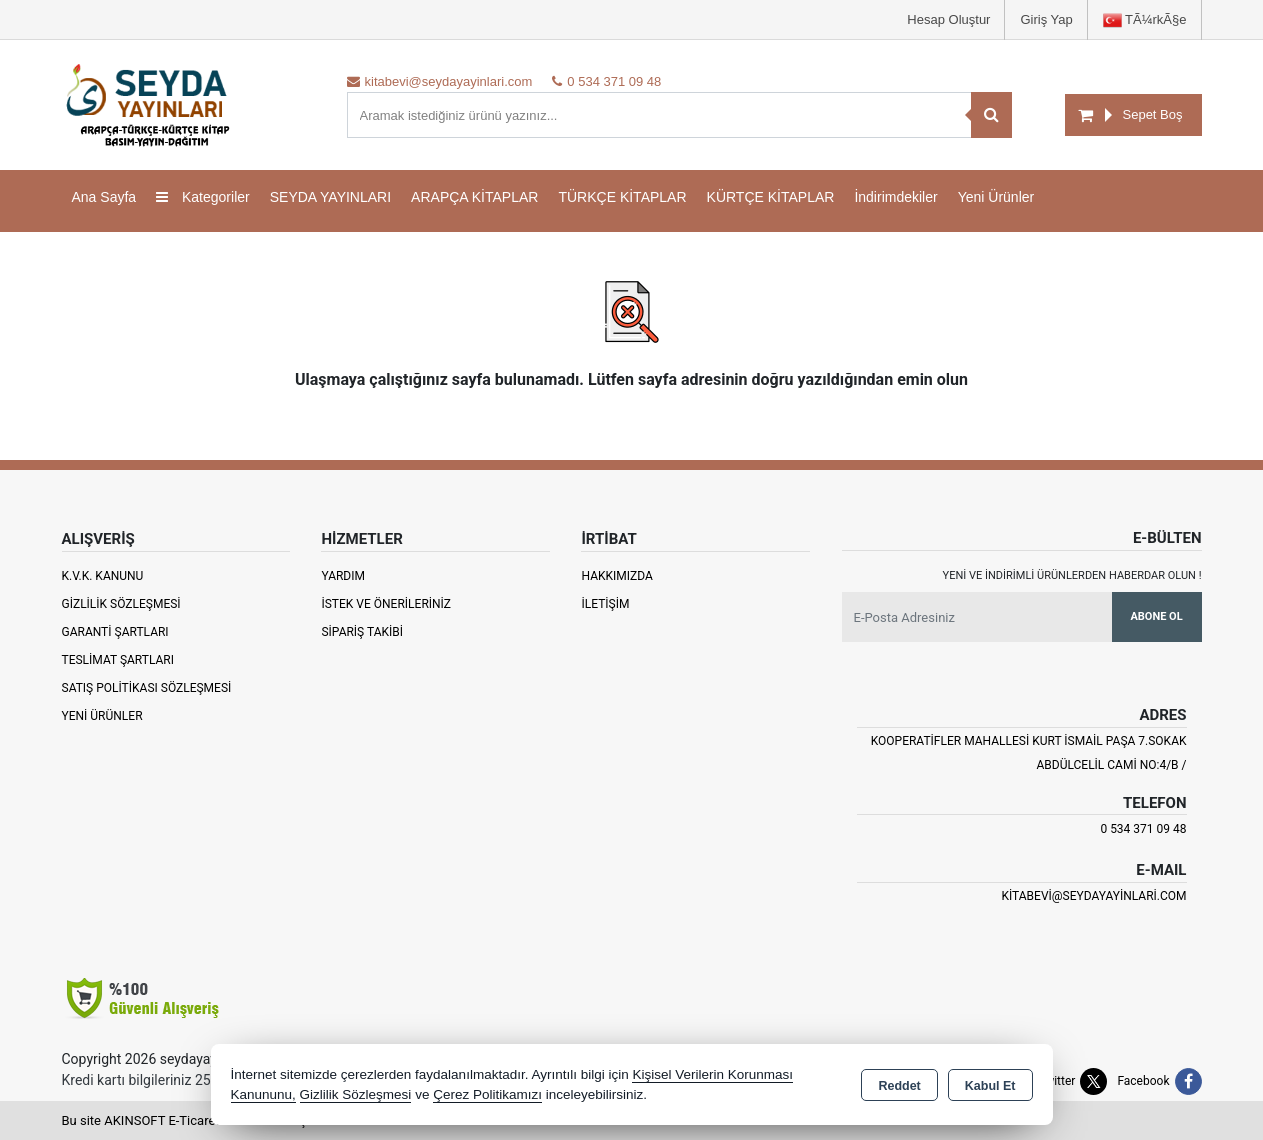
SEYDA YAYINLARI (330, 197)
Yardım (343, 576)
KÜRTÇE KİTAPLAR (771, 197)
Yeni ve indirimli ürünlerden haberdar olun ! (1072, 575)
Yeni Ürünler (102, 716)
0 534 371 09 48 (1143, 829)
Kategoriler (203, 197)
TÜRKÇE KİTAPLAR (622, 197)
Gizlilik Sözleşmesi (121, 604)
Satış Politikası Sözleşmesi (147, 688)
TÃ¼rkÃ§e (1145, 20)
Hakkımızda (616, 576)
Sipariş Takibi (362, 632)
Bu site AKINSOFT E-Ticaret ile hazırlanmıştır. (191, 1120)
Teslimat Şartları (118, 660)
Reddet (899, 1086)
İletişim (605, 604)
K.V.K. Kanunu (103, 576)
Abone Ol (1156, 616)
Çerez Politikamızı (487, 1094)
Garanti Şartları (115, 632)
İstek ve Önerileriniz (386, 604)
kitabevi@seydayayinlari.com (1093, 896)
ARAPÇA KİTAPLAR (474, 197)
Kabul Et (990, 1086)
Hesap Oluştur (948, 19)
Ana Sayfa (104, 197)
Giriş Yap (1046, 19)
